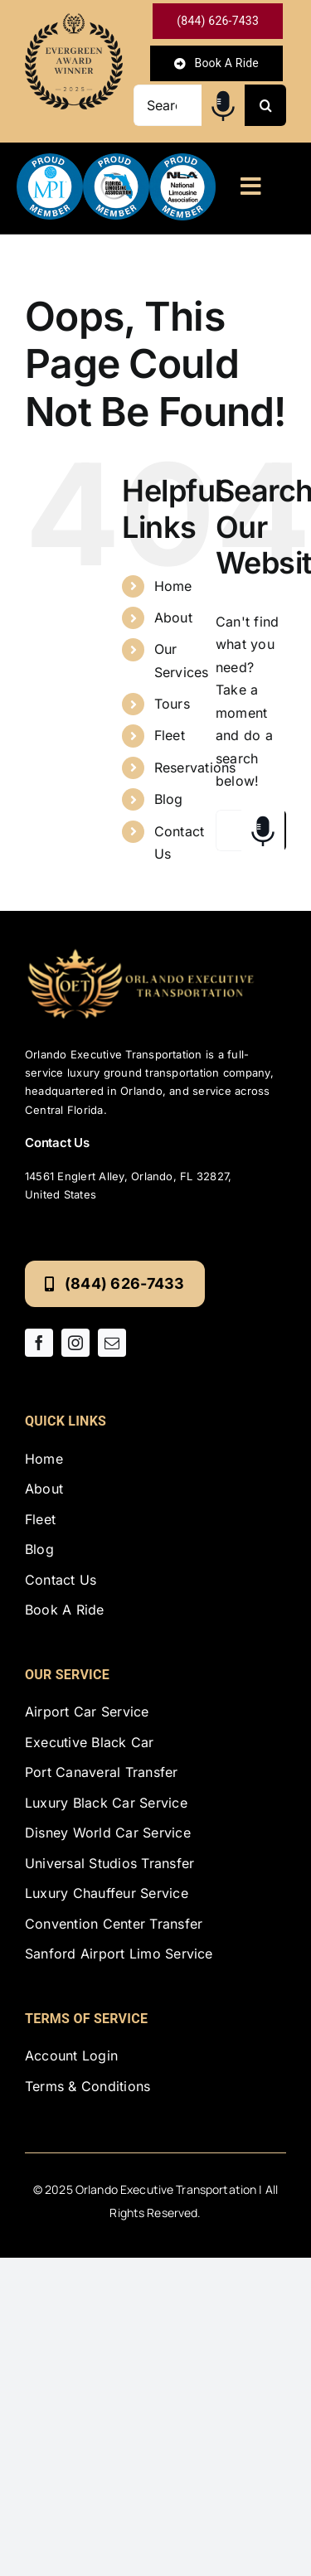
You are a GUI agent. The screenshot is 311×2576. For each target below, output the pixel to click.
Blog (168, 799)
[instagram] (75, 1343)
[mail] (112, 1343)
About (173, 617)
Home (173, 586)
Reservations (195, 767)
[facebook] (39, 1343)
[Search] (265, 105)
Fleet (169, 735)
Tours (172, 703)
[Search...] (168, 105)
